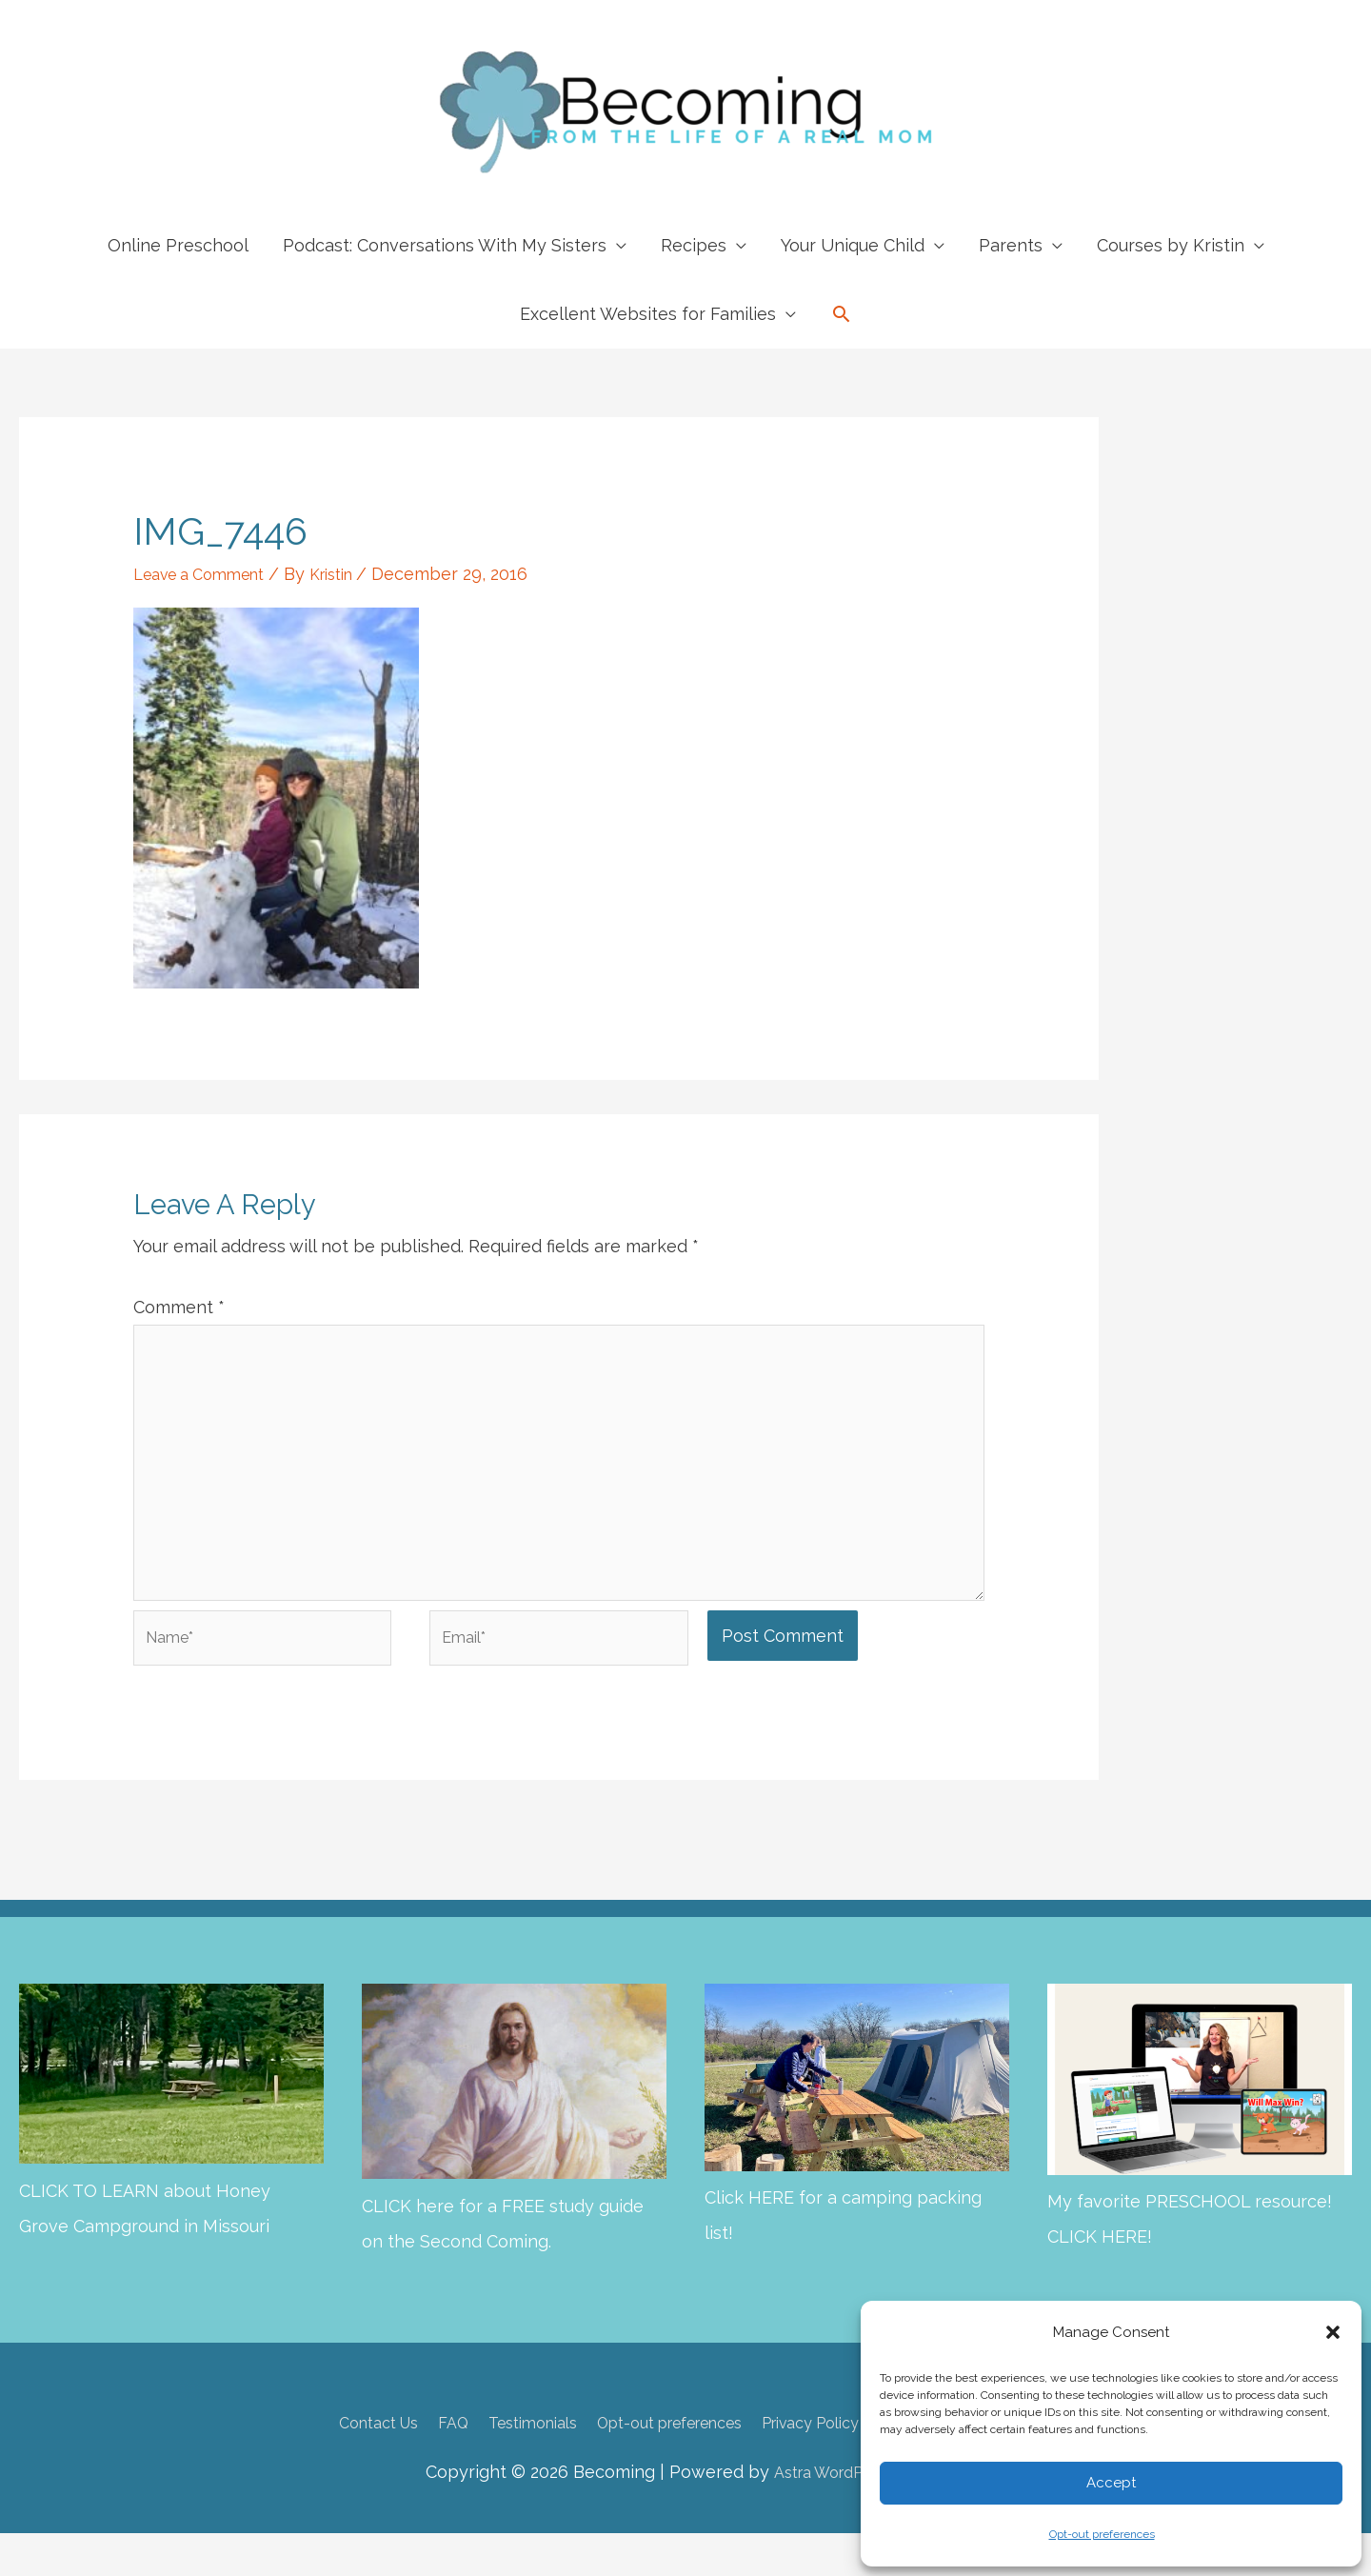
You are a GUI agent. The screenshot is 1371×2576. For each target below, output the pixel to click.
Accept (1111, 2482)
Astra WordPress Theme (859, 2514)
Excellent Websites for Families (648, 314)
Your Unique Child (852, 245)
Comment (179, 1307)
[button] (1332, 2332)
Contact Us (331, 2465)
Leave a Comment (208, 574)
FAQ (416, 2465)
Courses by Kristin (1170, 245)
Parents (1011, 245)
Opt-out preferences (1102, 2534)
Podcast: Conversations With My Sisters (444, 245)
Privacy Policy (829, 2465)
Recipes (693, 245)
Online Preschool (178, 245)
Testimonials (506, 2465)
